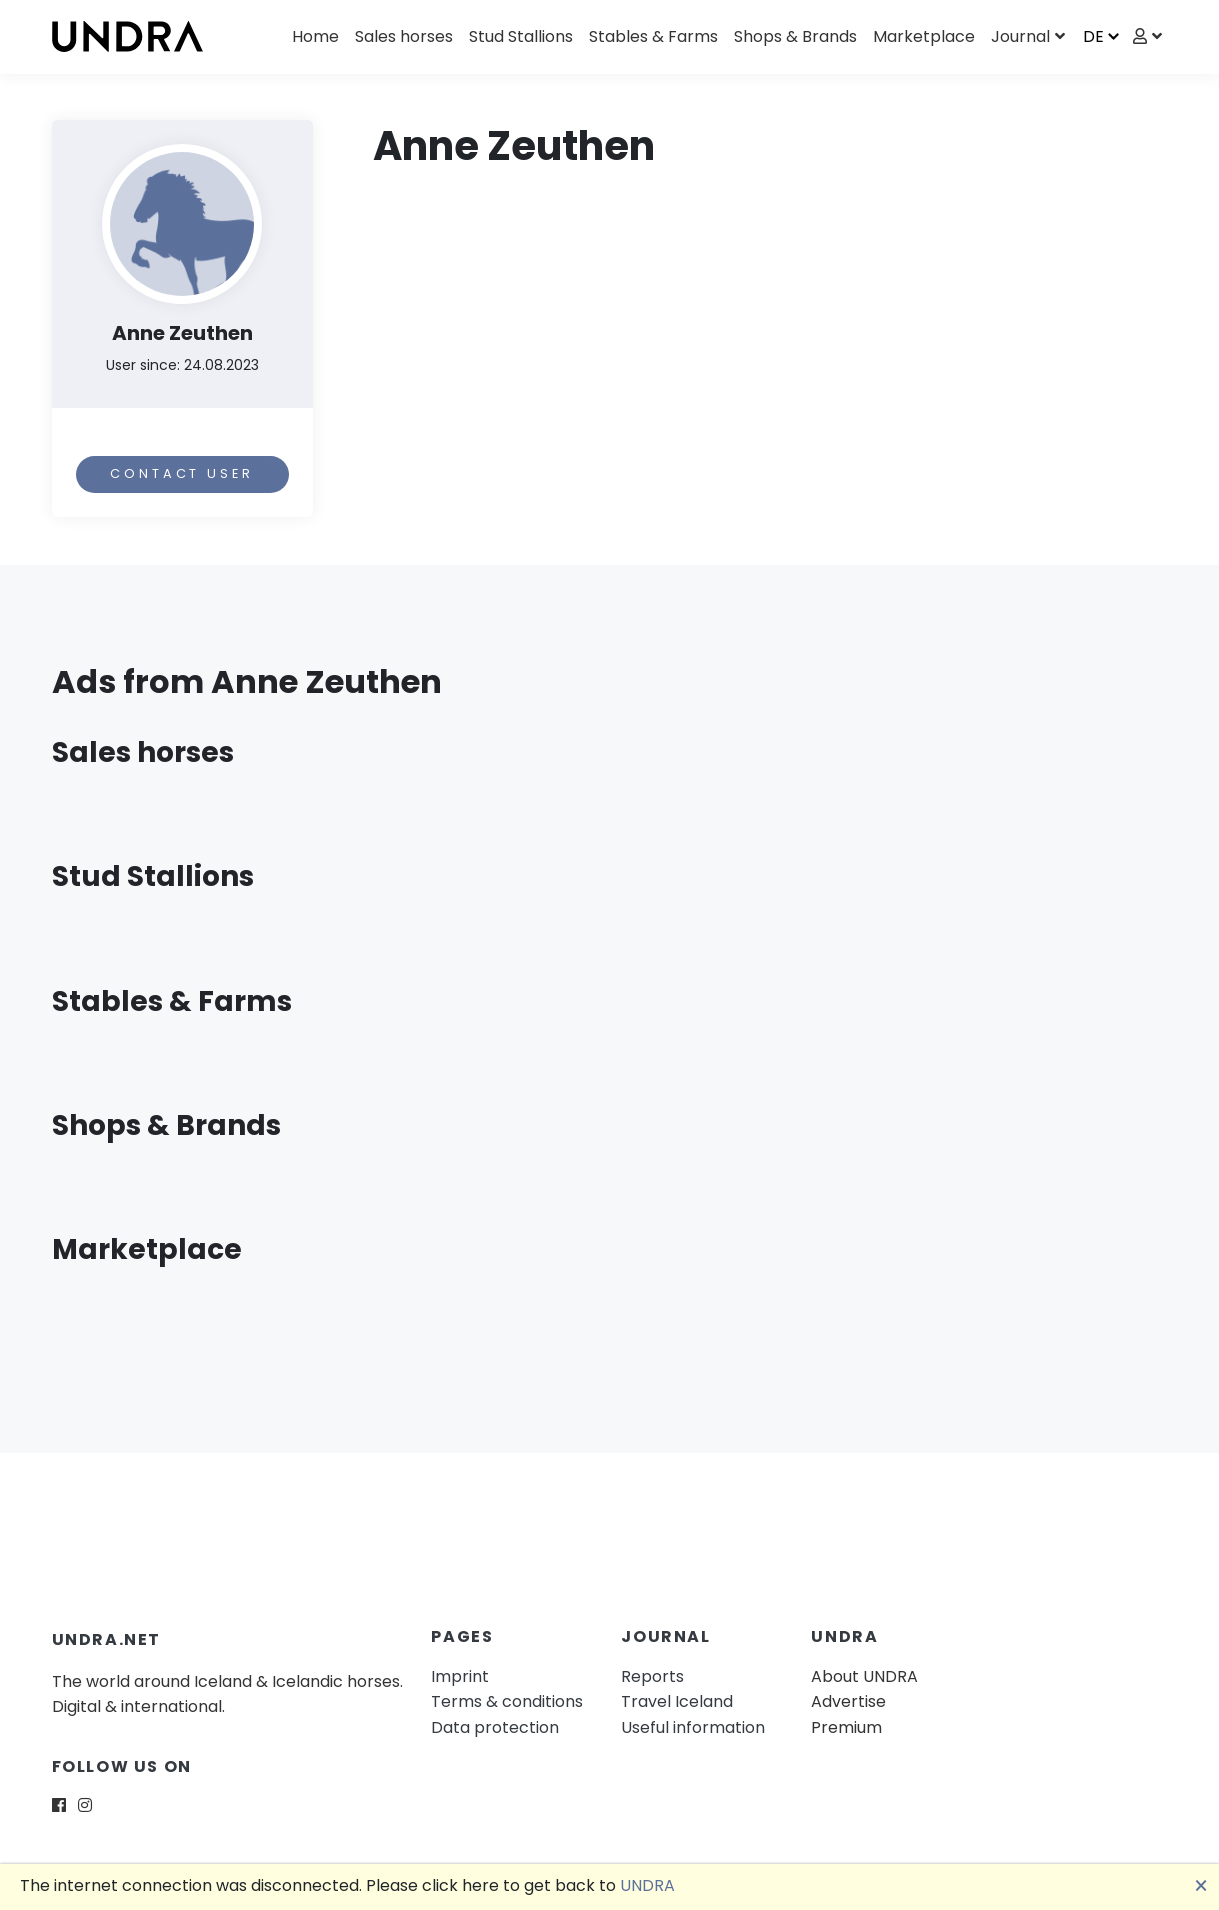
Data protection (495, 1727)
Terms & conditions (507, 1701)
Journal (1020, 36)
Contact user (181, 473)
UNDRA (647, 1885)
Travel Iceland (677, 1701)
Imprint (460, 1676)
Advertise (848, 1701)
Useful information (693, 1727)
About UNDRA (864, 1676)
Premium (846, 1727)
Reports (652, 1676)
